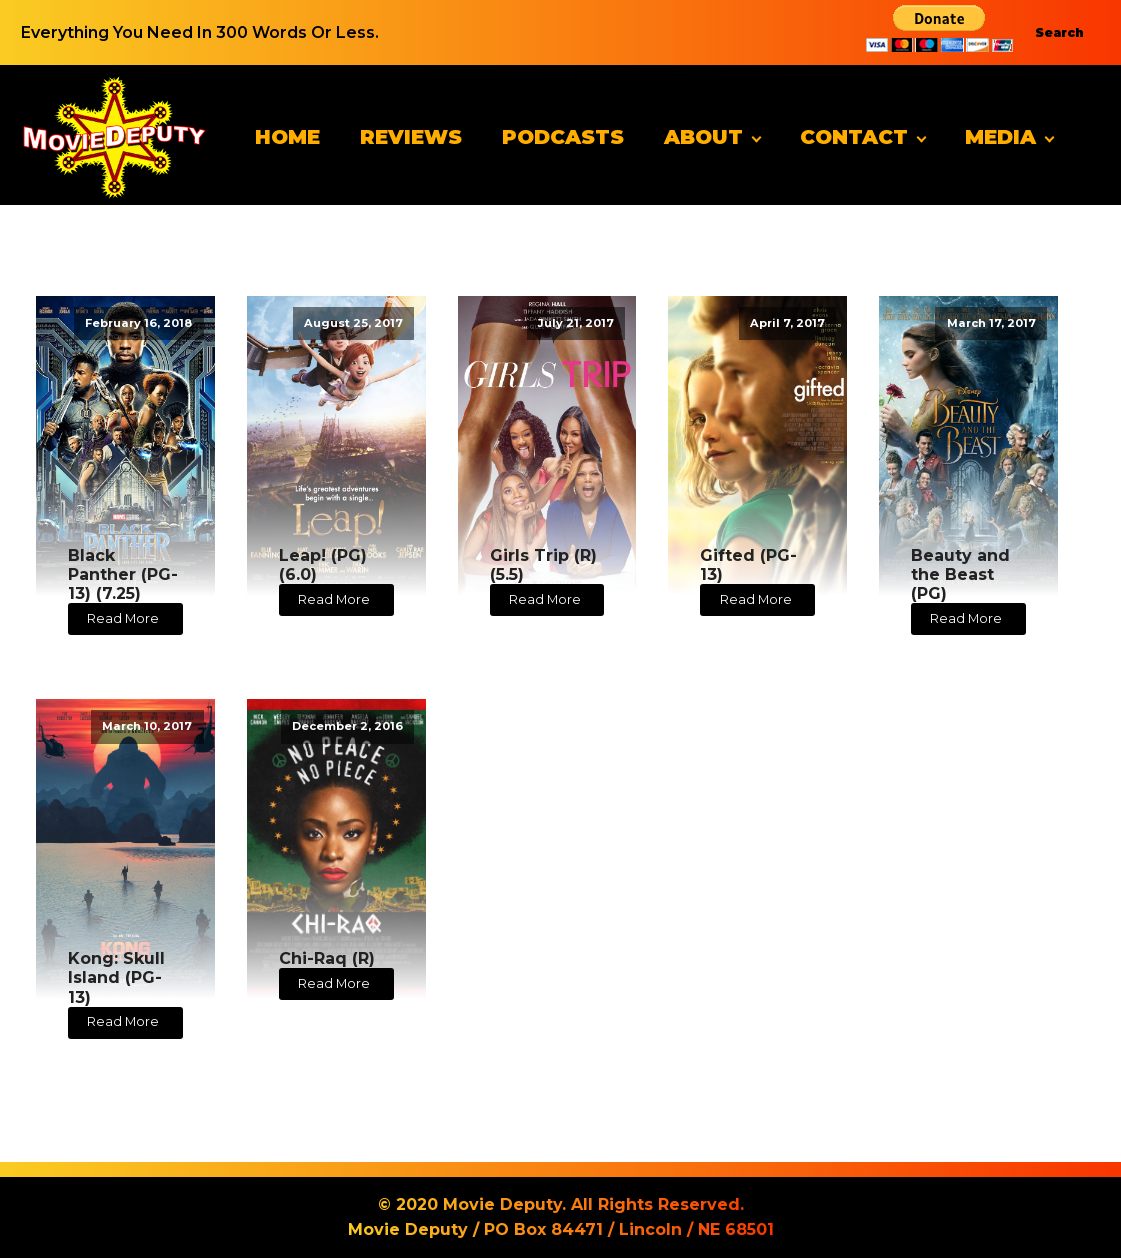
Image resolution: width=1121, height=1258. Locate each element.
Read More (123, 618)
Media (1000, 137)
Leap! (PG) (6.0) (323, 565)
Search (1059, 32)
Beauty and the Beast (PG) (960, 574)
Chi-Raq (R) (327, 958)
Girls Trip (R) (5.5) (543, 565)
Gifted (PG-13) (748, 565)
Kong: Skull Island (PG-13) (116, 977)
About (703, 137)
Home (287, 137)
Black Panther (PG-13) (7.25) (123, 574)
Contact (854, 137)
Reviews (411, 137)
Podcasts (563, 137)
